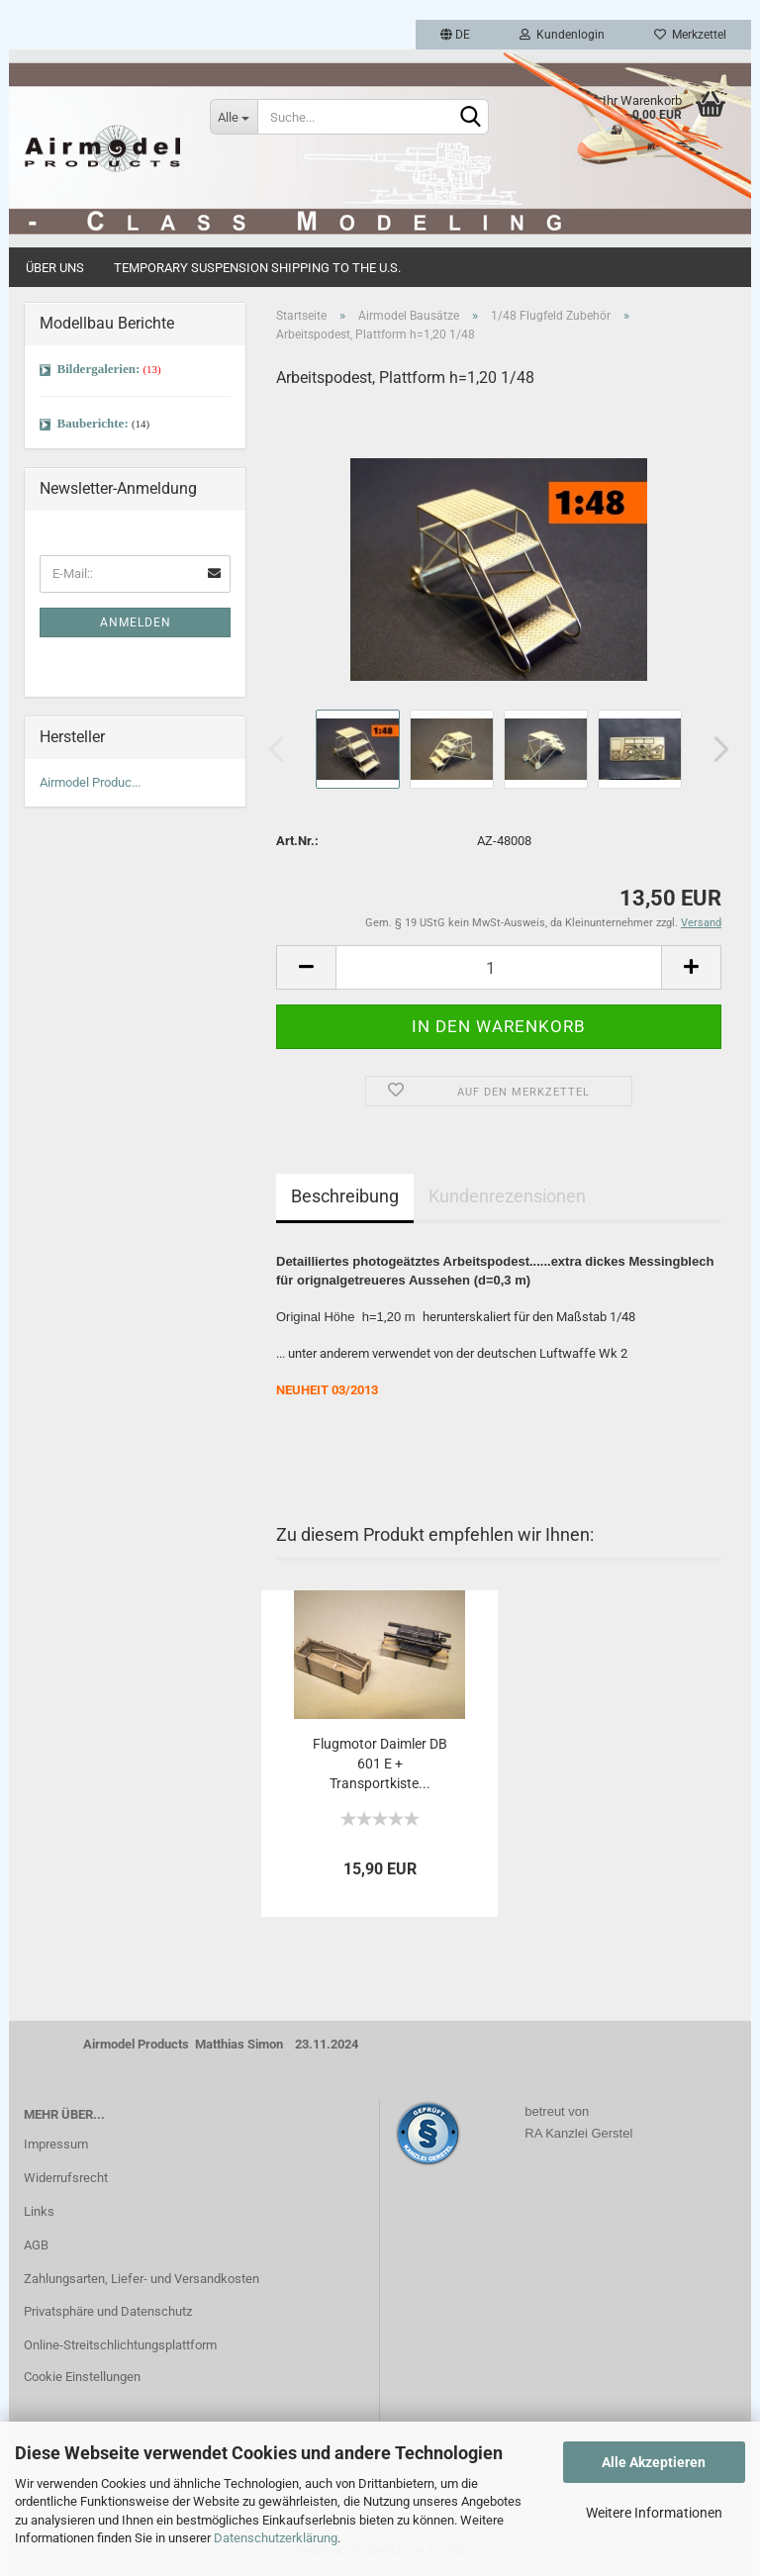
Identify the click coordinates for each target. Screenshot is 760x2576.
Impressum (56, 2144)
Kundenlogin (562, 35)
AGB (36, 2245)
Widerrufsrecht (66, 2177)
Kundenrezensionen (507, 1196)
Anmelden (135, 622)
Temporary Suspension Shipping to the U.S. (257, 267)
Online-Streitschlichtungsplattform (120, 2344)
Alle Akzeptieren (654, 2462)
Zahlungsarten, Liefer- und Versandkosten (141, 2278)
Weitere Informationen (654, 2513)
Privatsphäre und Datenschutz (108, 2311)
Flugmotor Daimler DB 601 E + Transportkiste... (380, 1763)
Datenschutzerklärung (275, 2537)
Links (39, 2211)
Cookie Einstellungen (82, 2376)
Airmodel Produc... (90, 782)
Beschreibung (345, 1196)
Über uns (55, 267)
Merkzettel (690, 35)
